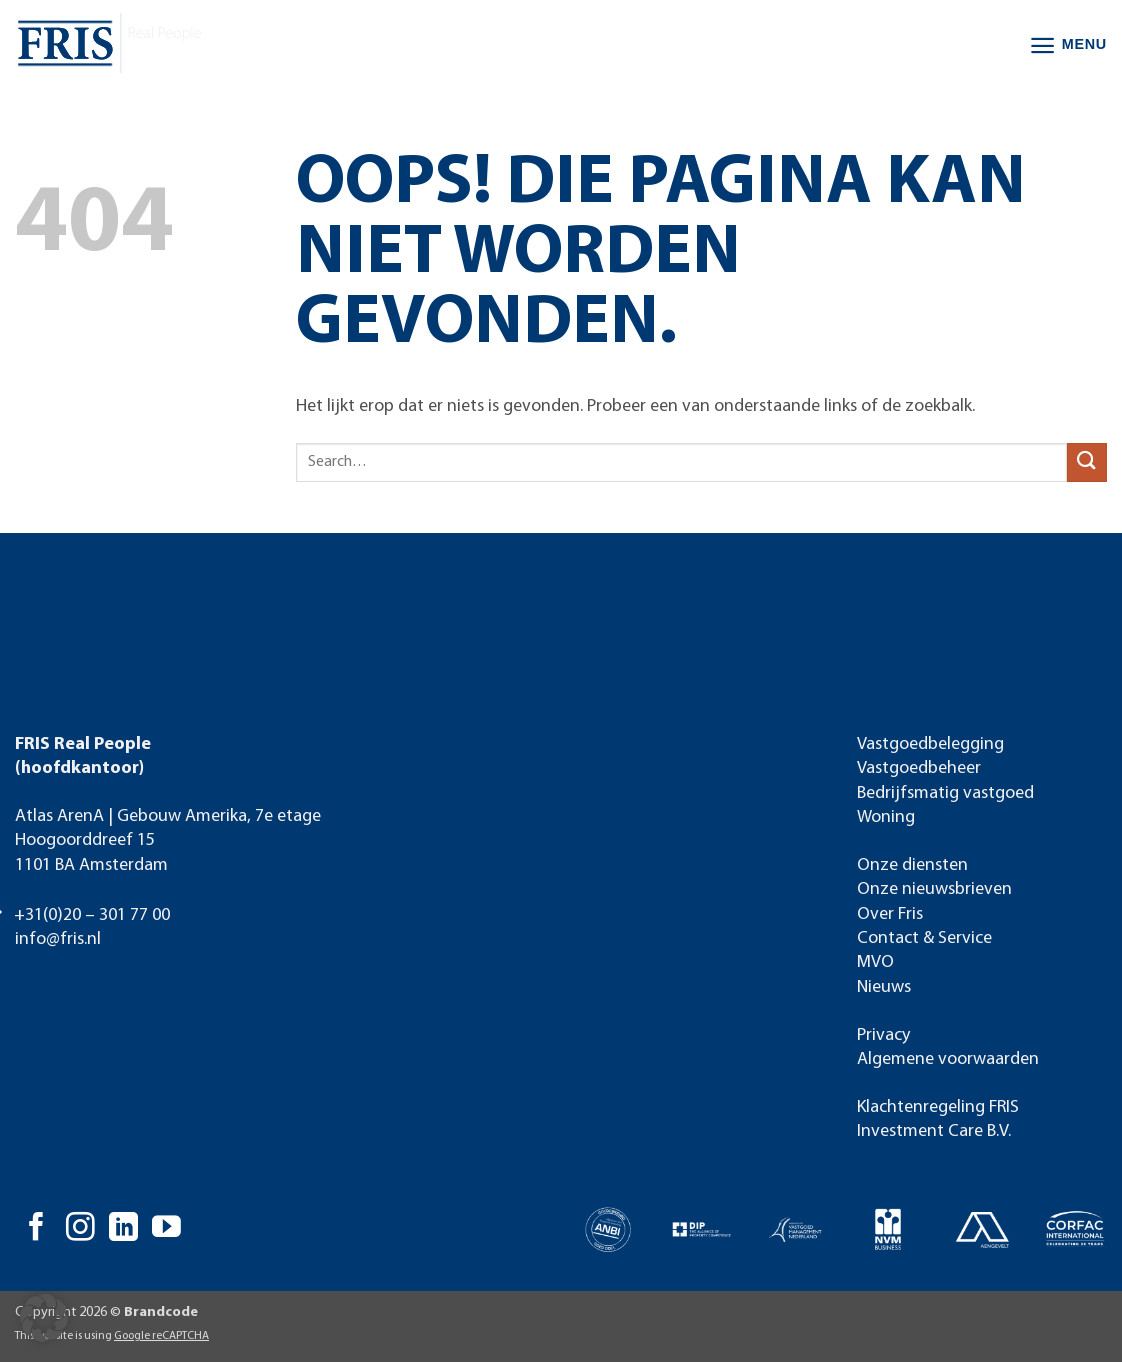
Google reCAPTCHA (161, 1336)
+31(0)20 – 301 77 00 (92, 915)
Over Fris (890, 914)
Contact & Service (924, 938)
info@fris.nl (58, 939)
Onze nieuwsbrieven (934, 889)
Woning (886, 817)
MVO (875, 962)
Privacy (883, 1035)
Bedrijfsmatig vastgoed (945, 793)
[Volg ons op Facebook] (36, 1229)
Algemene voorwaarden (948, 1059)
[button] (1068, 45)
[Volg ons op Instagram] (80, 1229)
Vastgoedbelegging (930, 744)
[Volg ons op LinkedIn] (123, 1229)
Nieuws (884, 987)
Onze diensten (912, 865)
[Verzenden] (1087, 462)
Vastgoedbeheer (919, 768)
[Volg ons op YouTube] (166, 1229)
